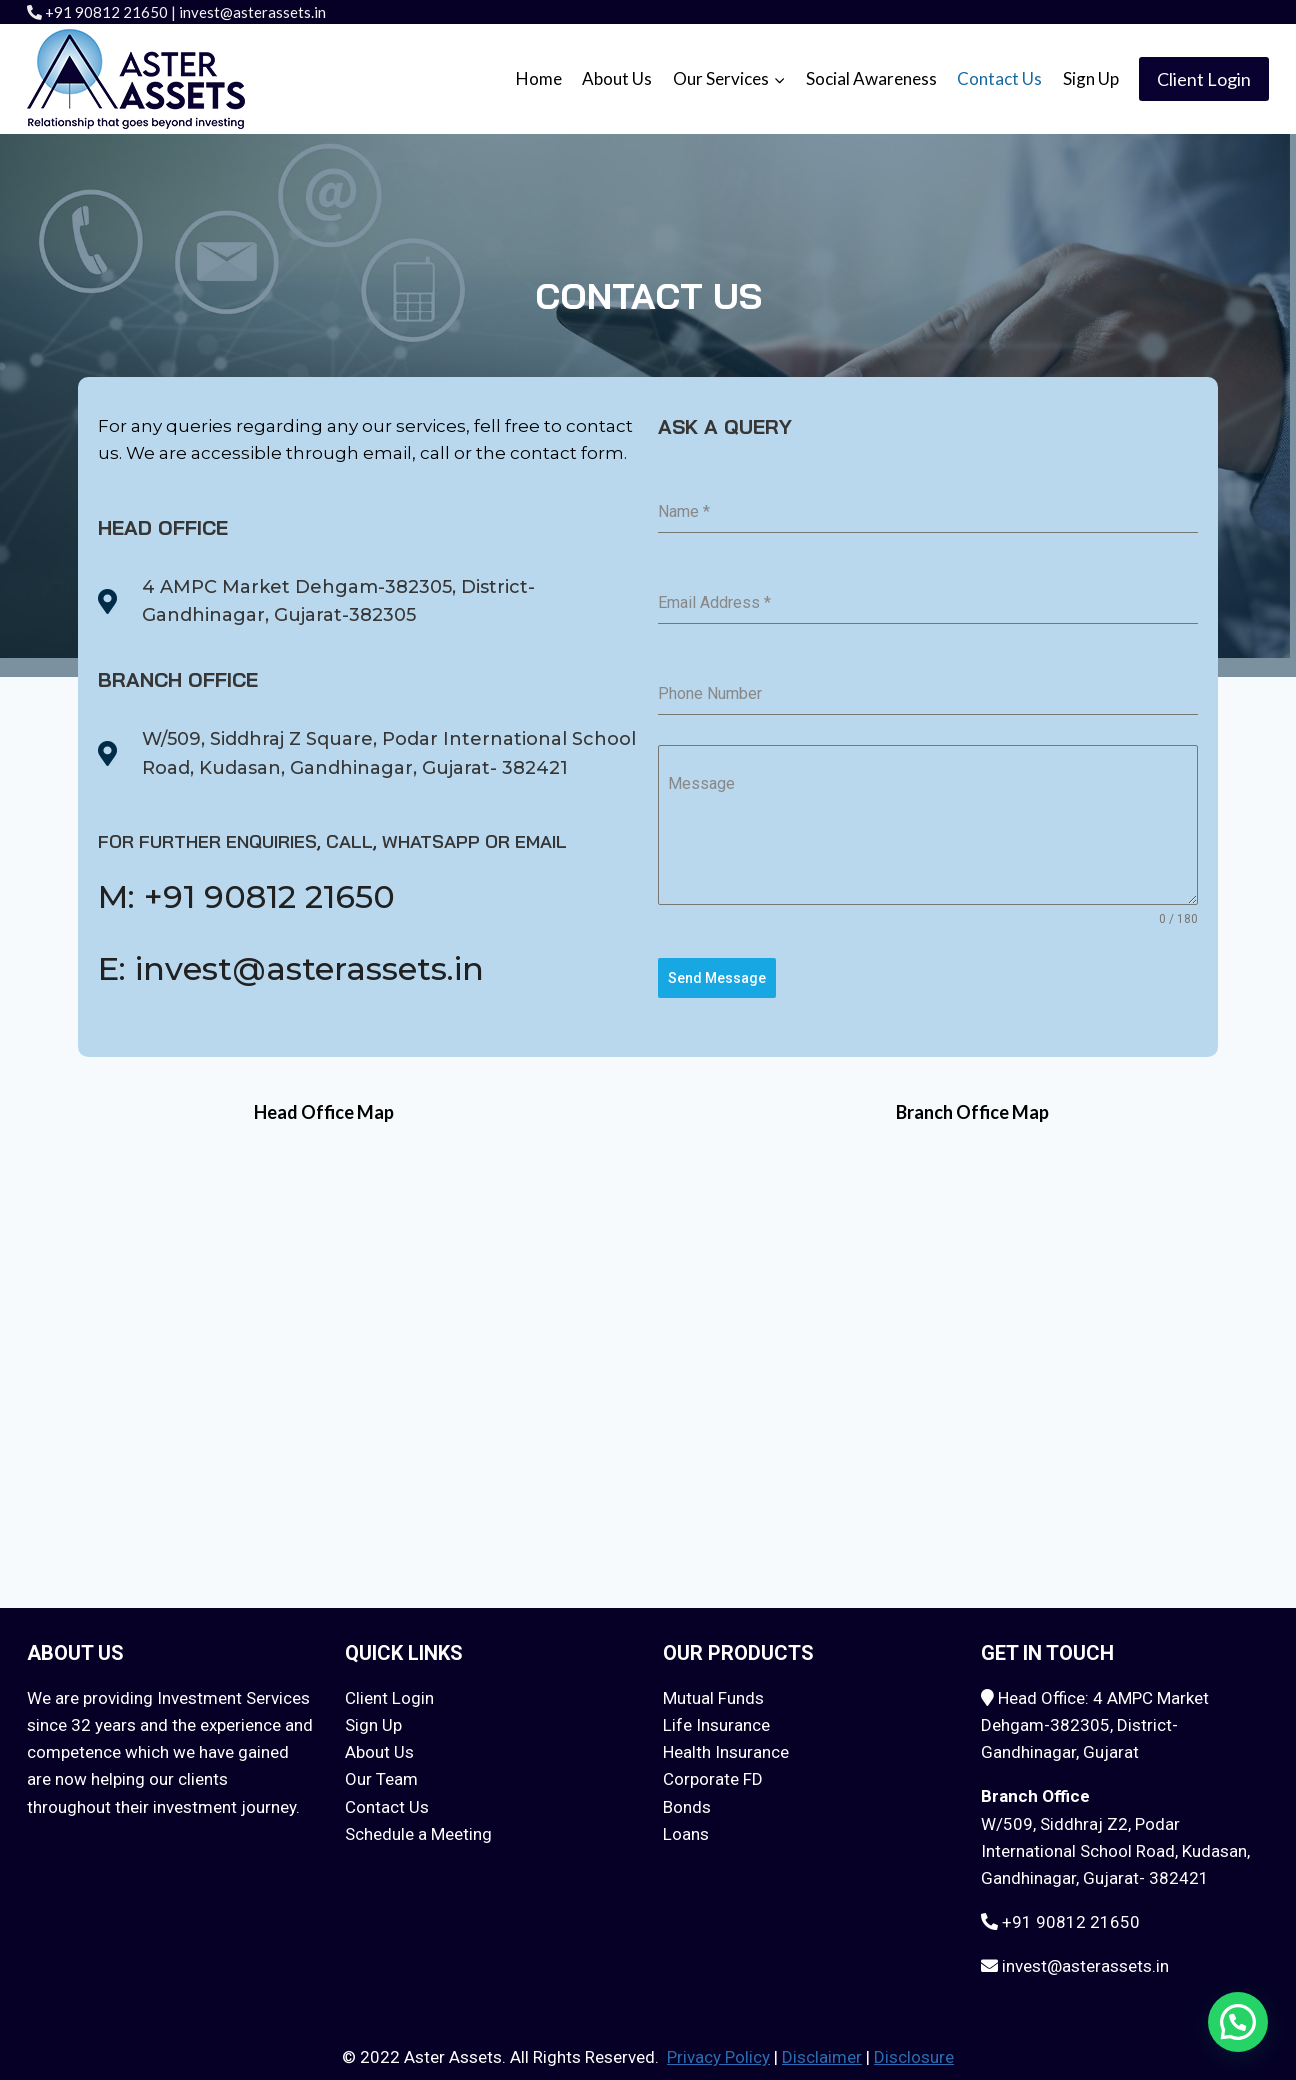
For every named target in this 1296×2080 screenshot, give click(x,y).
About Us (617, 78)
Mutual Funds (713, 1689)
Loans (686, 1825)
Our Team (381, 1771)
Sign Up (1091, 78)
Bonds (687, 1798)
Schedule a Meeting (418, 1825)
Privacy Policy (718, 2049)
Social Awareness (871, 78)
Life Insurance (716, 1716)
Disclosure (914, 2049)
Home (539, 78)
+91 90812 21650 (106, 12)
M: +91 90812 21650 (233, 895)
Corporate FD (713, 1771)
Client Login (1204, 79)
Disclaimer (822, 2049)
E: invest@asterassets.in (276, 965)
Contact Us (999, 78)
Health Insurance (726, 1744)
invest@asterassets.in (252, 12)
